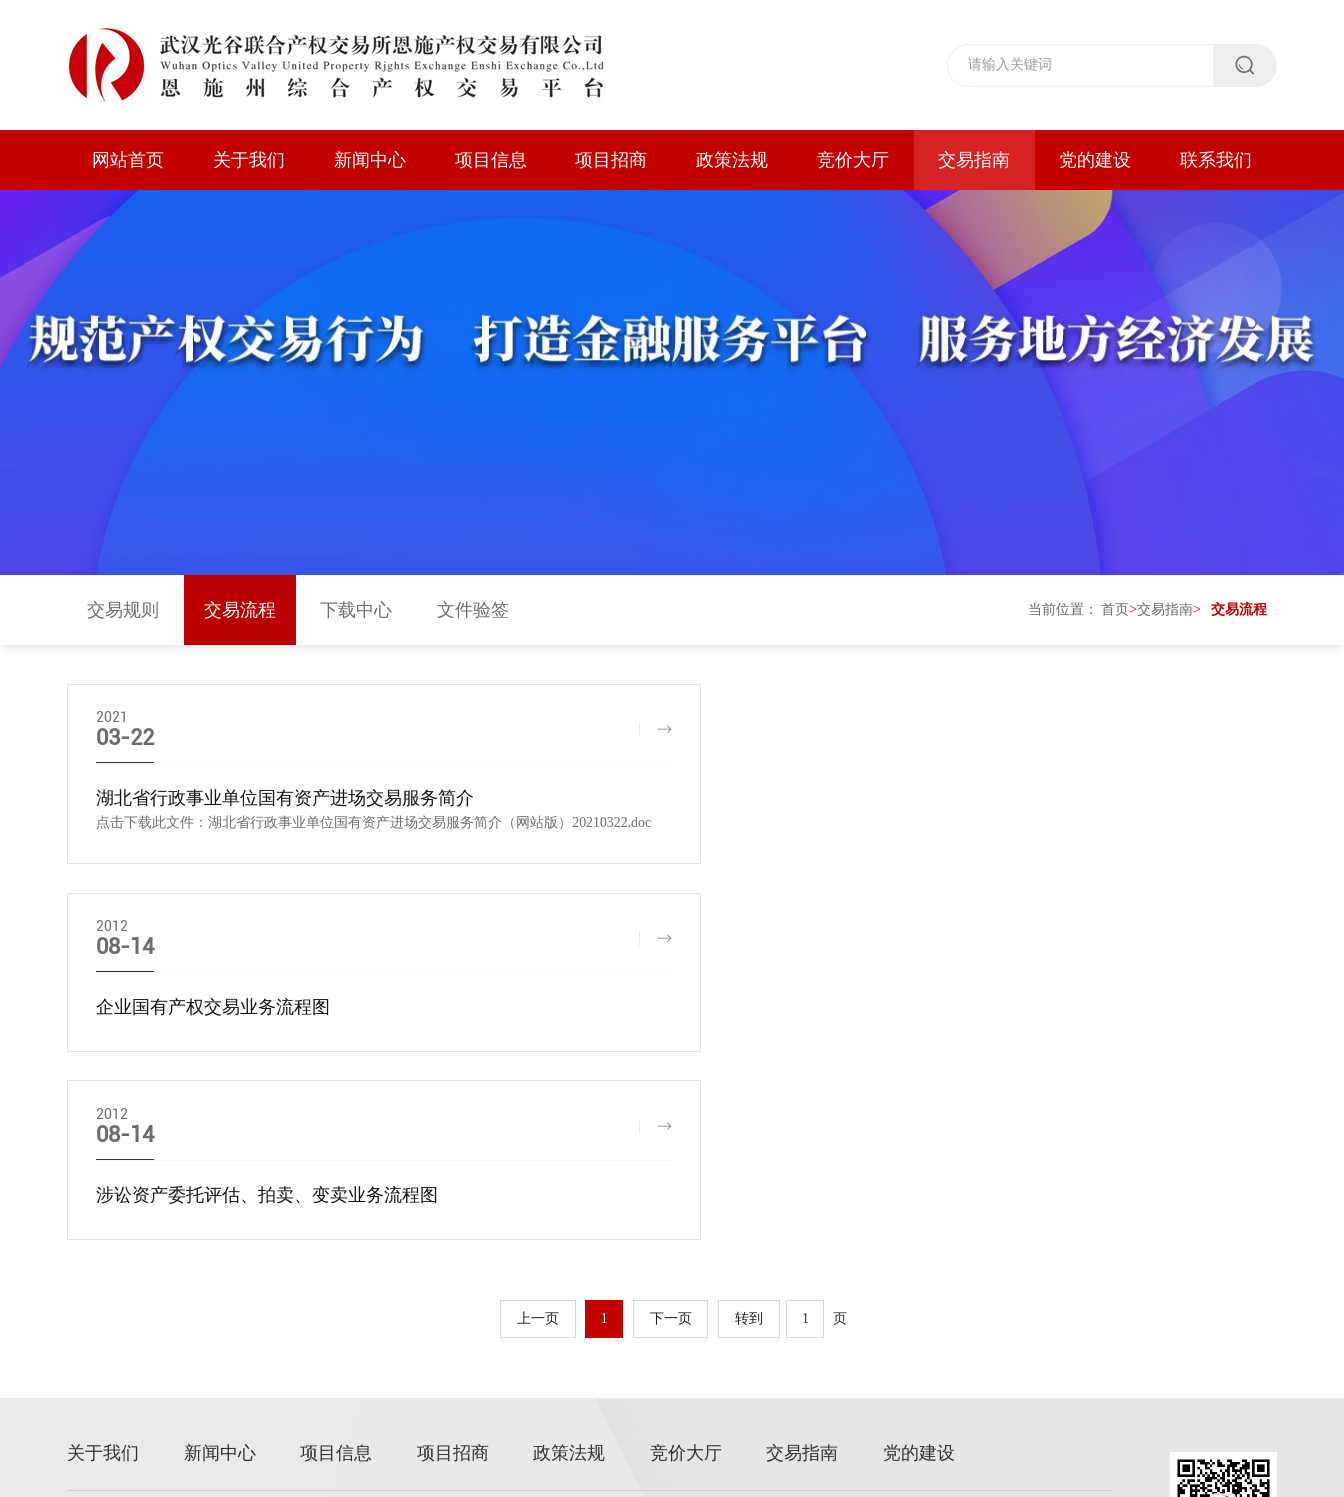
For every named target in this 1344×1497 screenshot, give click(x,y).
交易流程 (240, 615)
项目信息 (491, 160)
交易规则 (123, 615)
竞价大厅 (853, 160)
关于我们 (249, 160)
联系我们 (1216, 160)
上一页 (537, 1141)
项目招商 (611, 160)
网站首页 (128, 160)
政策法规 (732, 160)
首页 (1115, 614)
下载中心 (356, 615)
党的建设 (1095, 160)
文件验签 (473, 615)
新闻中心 (370, 160)
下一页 (672, 1141)
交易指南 (974, 160)
